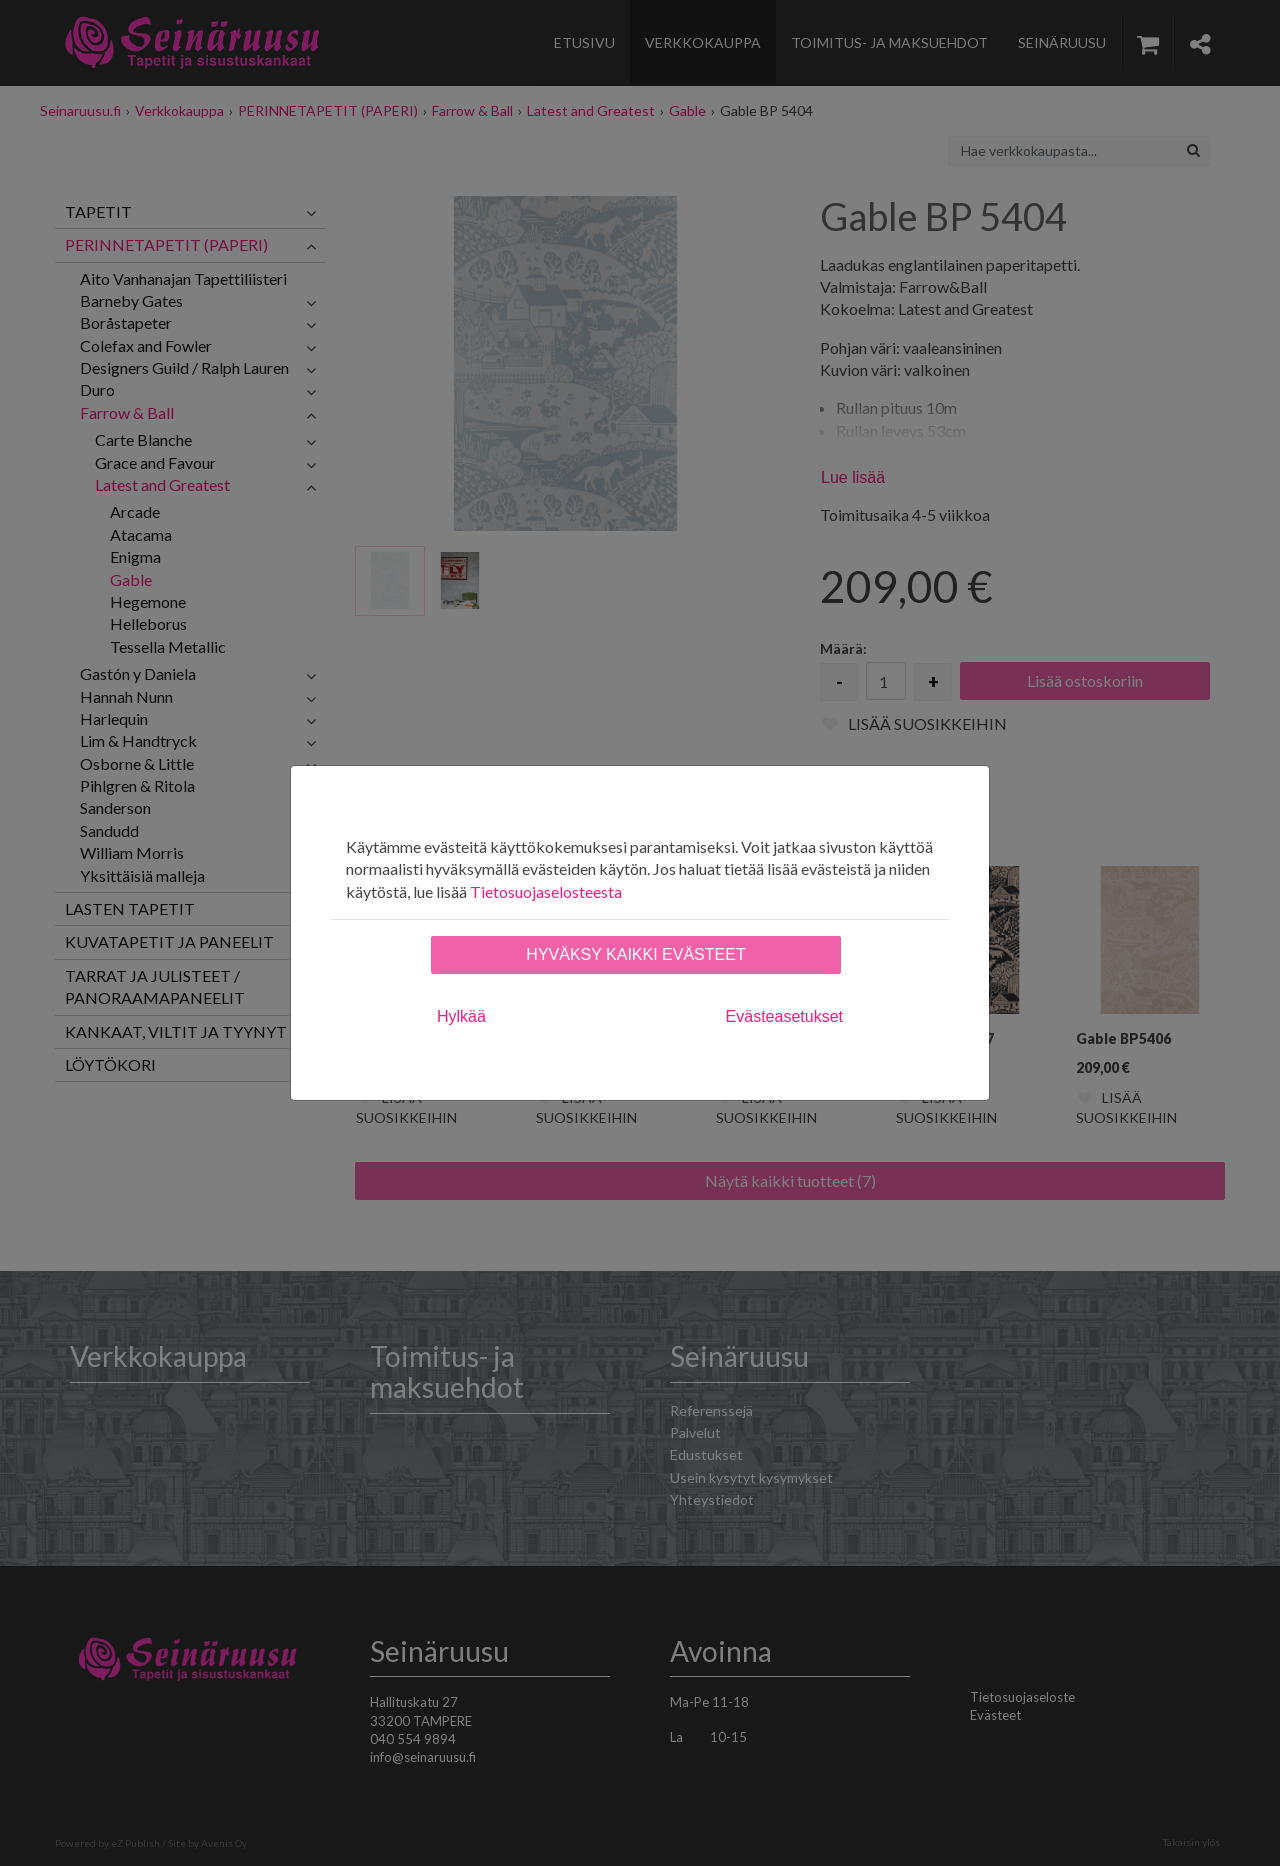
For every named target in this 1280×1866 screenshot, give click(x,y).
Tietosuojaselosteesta (546, 891)
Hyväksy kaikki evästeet (635, 954)
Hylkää (461, 1016)
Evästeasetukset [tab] (784, 1016)
